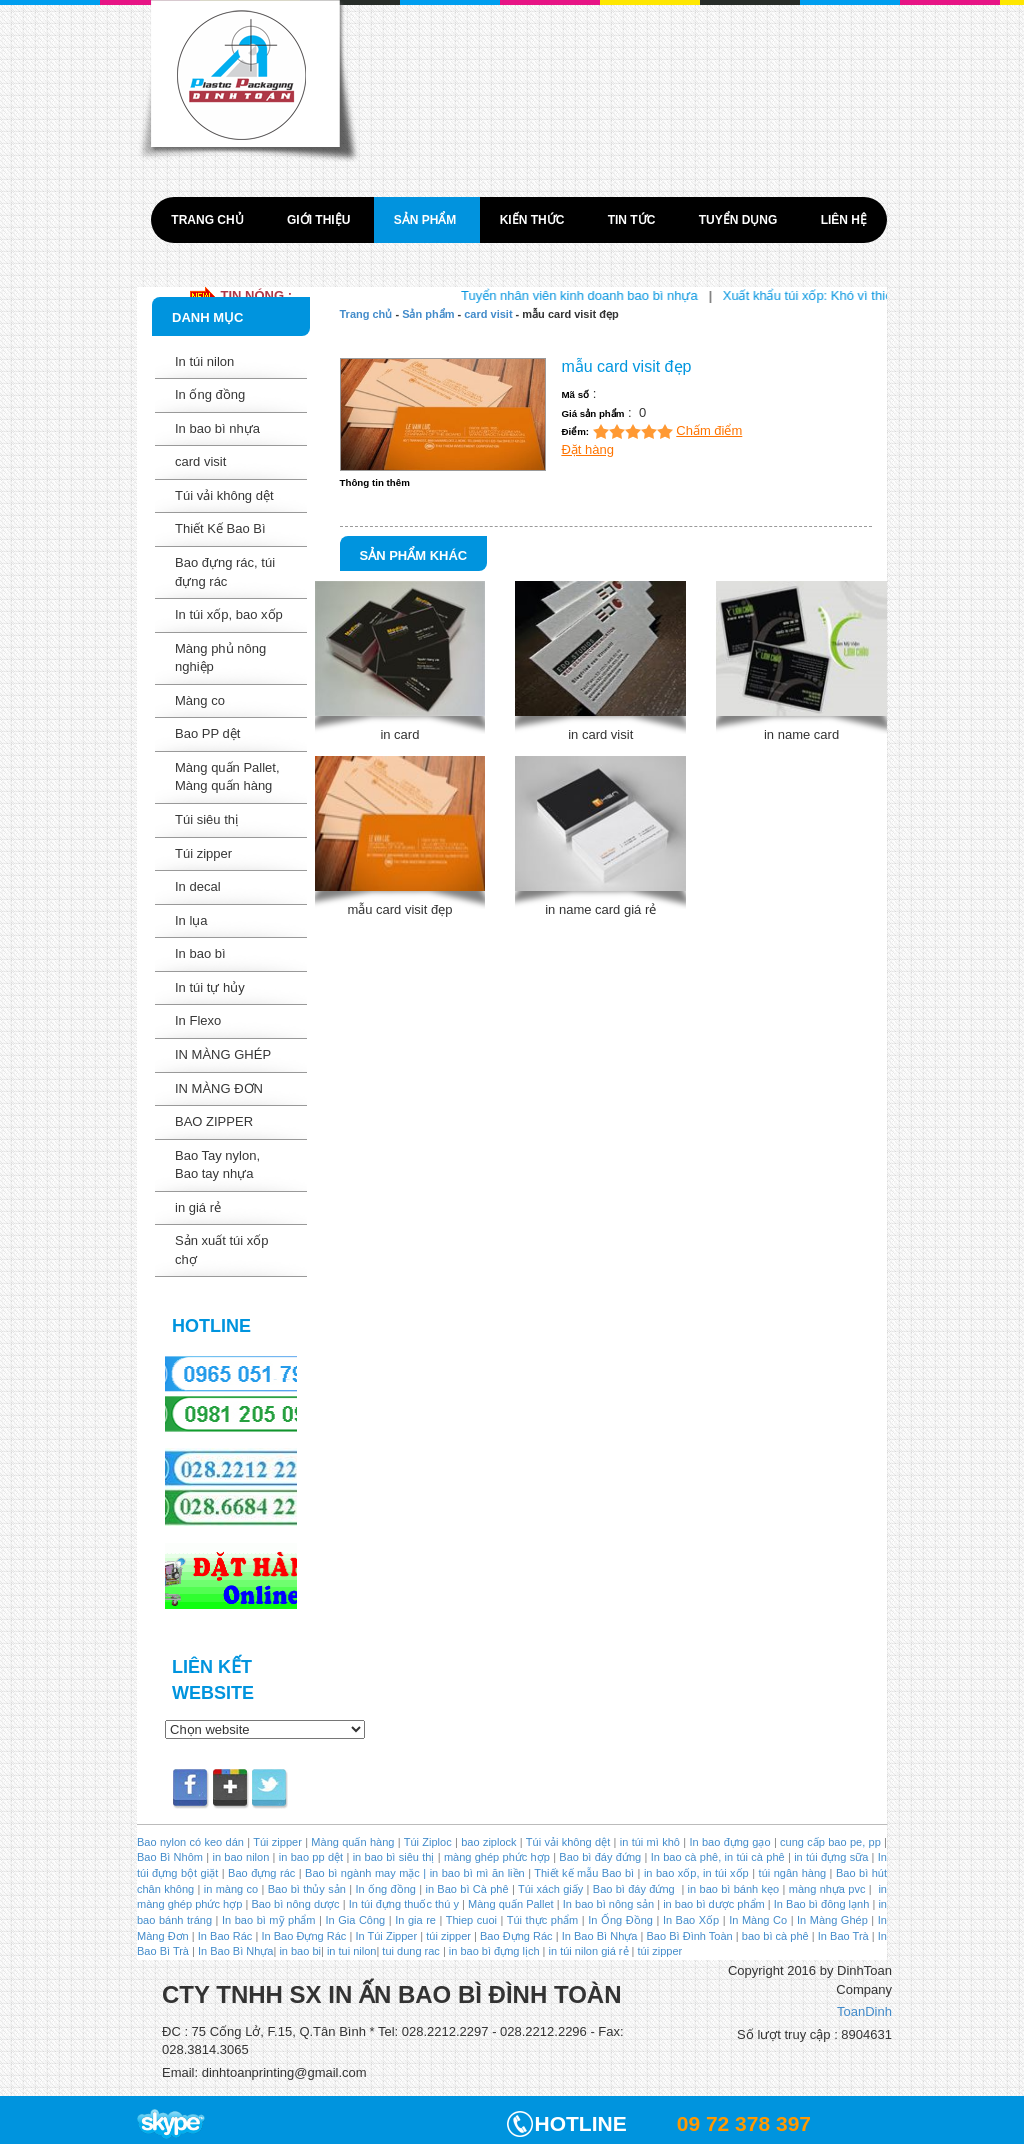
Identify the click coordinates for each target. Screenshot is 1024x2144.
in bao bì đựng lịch (494, 1951)
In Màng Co (758, 1920)
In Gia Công (353, 1920)
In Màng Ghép (832, 1920)
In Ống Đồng (620, 1920)
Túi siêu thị (206, 819)
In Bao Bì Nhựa (600, 1936)
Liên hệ (844, 220)
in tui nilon (352, 1951)
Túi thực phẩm (542, 1920)
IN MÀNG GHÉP (223, 1054)
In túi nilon (204, 361)
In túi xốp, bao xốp (229, 614)
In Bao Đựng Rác (302, 1936)
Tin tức (633, 220)
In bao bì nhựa (217, 428)
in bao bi (300, 1951)
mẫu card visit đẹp (399, 909)
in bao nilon (239, 1857)
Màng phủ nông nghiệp (220, 658)
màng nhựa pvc (827, 1889)
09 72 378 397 (744, 2123)
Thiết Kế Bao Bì (220, 528)
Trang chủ (209, 220)
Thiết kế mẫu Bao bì (585, 1873)
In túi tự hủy (210, 987)
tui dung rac (412, 1951)
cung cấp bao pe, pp (830, 1842)
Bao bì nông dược (295, 1904)
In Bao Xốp (691, 1920)
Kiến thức (534, 220)
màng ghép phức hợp (497, 1857)
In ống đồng (210, 394)
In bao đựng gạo (729, 1842)
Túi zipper (203, 853)
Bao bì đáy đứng (600, 1857)
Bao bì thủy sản (307, 1889)
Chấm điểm (709, 430)
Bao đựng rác (261, 1873)
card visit (200, 461)
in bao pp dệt (309, 1857)
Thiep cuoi (471, 1920)
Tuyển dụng (740, 220)
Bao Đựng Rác (516, 1936)
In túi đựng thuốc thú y (404, 1904)
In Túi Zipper (386, 1936)
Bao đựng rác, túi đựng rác (225, 572)
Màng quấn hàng (352, 1842)
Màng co (200, 700)
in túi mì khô (650, 1842)
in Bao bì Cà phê (467, 1889)
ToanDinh (864, 2011)
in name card (801, 734)
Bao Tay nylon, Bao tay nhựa (217, 1165)
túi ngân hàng (790, 1873)
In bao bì (200, 953)
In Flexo (198, 1020)
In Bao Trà (842, 1936)
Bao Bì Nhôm (170, 1857)
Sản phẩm (427, 220)
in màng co (229, 1889)
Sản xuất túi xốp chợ (222, 1250)
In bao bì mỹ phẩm (269, 1920)
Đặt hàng (587, 449)
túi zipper (448, 1936)
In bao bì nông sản (608, 1904)
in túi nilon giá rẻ (589, 1951)
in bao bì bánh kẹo (734, 1889)
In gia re (415, 1920)
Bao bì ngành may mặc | (364, 1873)
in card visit (600, 734)
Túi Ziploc (428, 1842)
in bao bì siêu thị (394, 1857)
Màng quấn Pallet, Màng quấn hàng (227, 777)
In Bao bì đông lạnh (822, 1904)
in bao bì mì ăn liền (475, 1873)
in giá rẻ (198, 1207)
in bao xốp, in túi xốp (696, 1873)
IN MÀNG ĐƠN (219, 1088)
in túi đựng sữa (829, 1857)
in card (399, 734)
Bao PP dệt (207, 733)
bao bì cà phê (775, 1936)
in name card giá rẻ (600, 909)
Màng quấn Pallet (511, 1904)
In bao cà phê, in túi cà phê (718, 1857)
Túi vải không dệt (224, 495)
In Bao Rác (225, 1936)
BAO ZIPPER (214, 1121)
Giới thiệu (320, 220)
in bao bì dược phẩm (714, 1904)
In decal (198, 886)
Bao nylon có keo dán (192, 1842)
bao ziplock (488, 1842)
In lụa (191, 920)
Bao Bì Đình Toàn (690, 1936)
